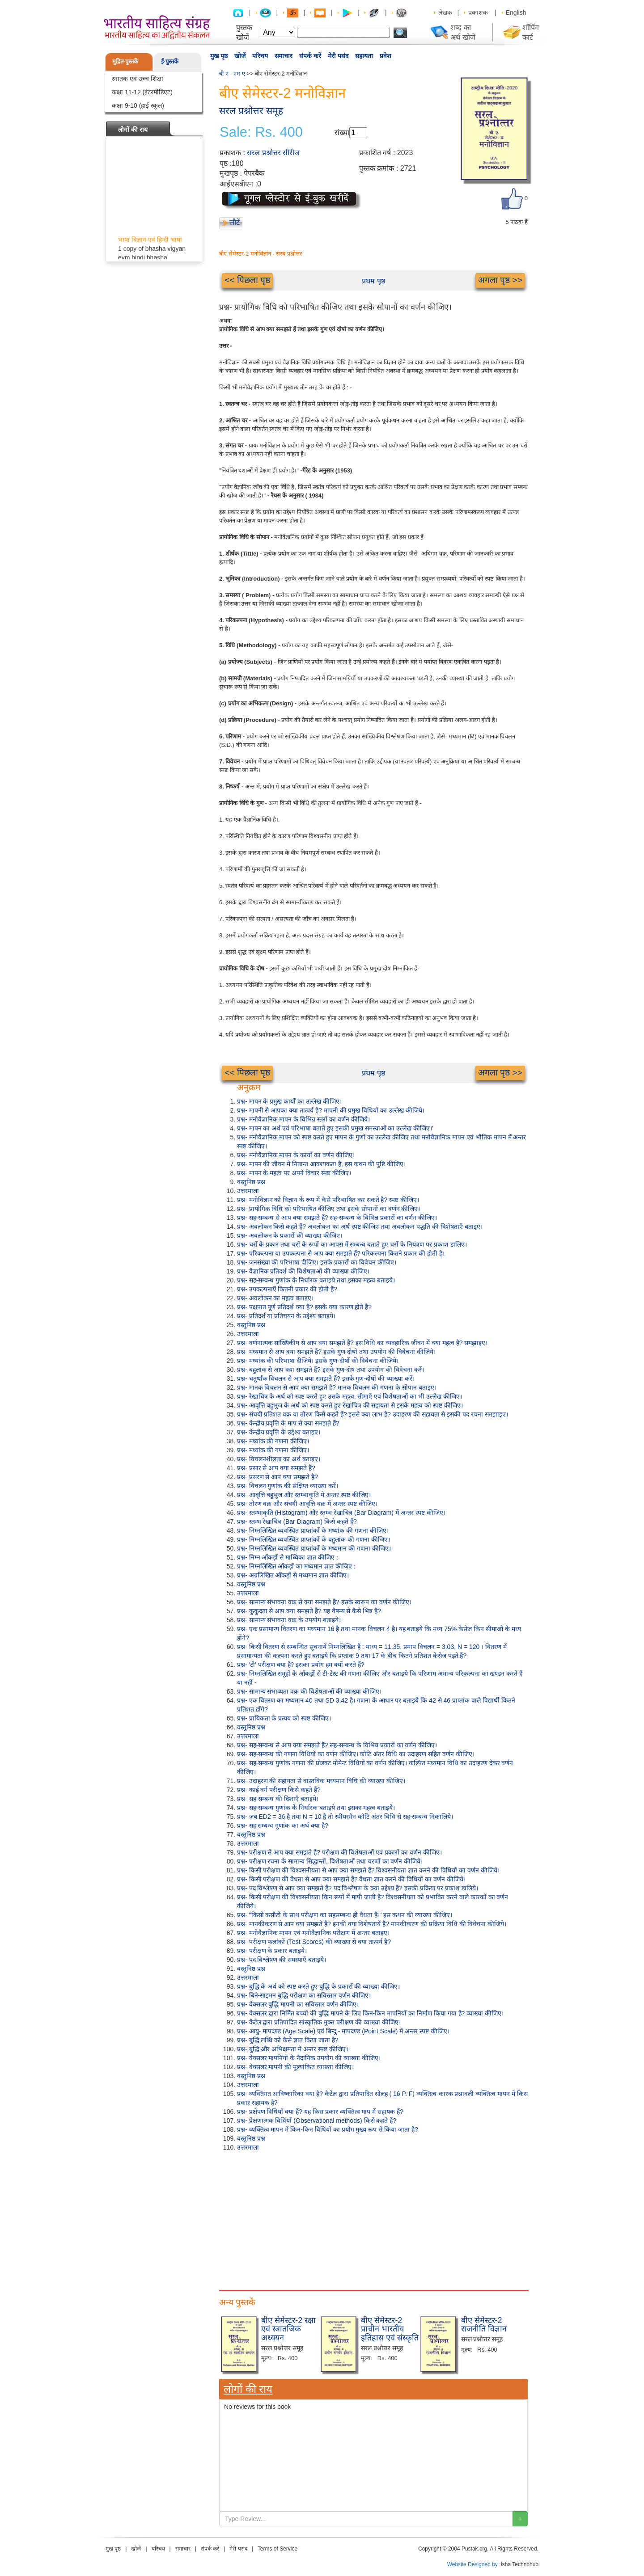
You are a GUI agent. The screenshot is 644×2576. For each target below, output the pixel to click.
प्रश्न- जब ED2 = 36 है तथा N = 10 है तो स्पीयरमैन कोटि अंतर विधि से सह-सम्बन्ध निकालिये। (345, 1816)
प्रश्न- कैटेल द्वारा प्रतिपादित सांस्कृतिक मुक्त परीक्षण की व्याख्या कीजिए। (319, 2022)
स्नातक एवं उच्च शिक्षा (137, 78)
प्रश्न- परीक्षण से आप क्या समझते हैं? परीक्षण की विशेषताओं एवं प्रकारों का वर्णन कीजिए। (339, 1852)
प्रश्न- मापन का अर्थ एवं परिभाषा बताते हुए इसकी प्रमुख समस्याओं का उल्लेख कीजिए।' (335, 1128)
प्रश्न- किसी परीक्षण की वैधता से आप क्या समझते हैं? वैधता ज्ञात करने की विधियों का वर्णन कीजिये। (351, 1879)
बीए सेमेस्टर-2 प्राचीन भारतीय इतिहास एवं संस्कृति (390, 2329)
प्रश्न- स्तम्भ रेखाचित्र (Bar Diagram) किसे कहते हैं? (297, 1521)
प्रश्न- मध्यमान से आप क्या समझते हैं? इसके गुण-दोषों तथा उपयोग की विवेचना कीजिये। (336, 1351)
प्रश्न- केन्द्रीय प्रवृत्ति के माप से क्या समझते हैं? (288, 1423)
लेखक (445, 12)
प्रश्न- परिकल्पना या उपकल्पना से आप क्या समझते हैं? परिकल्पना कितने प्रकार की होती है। (341, 1253)
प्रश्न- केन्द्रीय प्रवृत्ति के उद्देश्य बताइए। (278, 1432)
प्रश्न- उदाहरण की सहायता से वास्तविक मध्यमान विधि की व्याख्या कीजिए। (321, 1780)
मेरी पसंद (338, 55)
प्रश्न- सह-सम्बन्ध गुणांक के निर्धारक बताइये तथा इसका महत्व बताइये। (316, 1280)
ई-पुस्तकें (169, 61)
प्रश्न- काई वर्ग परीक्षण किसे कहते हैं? (279, 1789)
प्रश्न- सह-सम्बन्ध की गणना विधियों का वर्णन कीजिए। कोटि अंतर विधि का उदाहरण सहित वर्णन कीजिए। (356, 1754)
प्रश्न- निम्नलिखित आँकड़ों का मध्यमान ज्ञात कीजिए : (296, 1566)
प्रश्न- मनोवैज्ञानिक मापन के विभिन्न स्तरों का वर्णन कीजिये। (303, 1119)
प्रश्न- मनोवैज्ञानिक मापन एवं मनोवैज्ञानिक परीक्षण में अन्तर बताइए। (313, 1932)
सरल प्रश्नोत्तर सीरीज (273, 152)
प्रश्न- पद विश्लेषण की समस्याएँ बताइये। (281, 1959)
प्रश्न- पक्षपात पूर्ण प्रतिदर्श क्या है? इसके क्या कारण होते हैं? (304, 1307)
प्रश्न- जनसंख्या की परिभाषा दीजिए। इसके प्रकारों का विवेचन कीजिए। (316, 1262)
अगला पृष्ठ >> (500, 280)
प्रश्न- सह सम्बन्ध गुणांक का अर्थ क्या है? (282, 1825)
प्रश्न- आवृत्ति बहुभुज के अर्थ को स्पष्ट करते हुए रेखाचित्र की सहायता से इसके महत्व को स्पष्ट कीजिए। (350, 1405)
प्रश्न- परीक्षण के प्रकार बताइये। (272, 1950)
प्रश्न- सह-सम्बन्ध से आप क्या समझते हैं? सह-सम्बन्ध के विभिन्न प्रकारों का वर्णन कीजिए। (337, 1217)
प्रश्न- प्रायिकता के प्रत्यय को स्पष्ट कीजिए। (284, 1718)
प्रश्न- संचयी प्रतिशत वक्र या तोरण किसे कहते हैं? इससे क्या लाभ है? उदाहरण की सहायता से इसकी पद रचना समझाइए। (372, 1414)
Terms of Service (277, 2549)
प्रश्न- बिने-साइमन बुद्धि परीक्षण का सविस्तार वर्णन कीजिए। (304, 1995)
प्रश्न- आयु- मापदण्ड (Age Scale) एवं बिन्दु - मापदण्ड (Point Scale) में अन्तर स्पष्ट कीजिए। (343, 2031)
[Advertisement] (373, 2218)
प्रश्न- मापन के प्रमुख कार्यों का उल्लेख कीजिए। (289, 1101)
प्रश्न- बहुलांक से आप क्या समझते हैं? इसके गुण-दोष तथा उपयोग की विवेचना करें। (330, 1369)
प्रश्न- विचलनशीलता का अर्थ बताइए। (278, 1459)
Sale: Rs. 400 (261, 132)
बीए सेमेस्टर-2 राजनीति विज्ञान (484, 2325)
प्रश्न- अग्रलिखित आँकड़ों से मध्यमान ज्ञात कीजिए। (293, 1575)
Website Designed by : (474, 2564)
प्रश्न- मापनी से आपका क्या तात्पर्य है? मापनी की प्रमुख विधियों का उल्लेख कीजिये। (330, 1110)
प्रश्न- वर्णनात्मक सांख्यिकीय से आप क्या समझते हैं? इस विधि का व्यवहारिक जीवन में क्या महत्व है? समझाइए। (362, 1342)
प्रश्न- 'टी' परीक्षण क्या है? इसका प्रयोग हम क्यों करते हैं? (300, 1664)
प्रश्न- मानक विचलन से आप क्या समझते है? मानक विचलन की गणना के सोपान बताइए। (336, 1387)
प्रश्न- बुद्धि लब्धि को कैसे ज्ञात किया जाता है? (288, 2040)
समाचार (283, 55)
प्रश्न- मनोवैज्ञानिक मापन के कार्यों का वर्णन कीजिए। (296, 1155)
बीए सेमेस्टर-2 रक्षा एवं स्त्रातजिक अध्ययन (288, 2329)
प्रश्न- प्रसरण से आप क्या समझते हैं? (277, 1476)
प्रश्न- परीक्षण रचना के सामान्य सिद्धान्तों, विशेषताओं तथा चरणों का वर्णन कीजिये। (330, 1861)
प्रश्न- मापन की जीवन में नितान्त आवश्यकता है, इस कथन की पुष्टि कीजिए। (321, 1164)
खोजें (240, 55)
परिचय (260, 55)
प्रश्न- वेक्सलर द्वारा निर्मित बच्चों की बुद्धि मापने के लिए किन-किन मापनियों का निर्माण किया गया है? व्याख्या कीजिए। (370, 2013)
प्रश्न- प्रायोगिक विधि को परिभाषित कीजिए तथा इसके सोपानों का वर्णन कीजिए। (328, 1208)
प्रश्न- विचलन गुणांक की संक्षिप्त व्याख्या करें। (287, 1485)
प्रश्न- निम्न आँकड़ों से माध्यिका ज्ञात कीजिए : (287, 1557)
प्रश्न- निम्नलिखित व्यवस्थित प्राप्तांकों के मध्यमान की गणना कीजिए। (314, 1548)
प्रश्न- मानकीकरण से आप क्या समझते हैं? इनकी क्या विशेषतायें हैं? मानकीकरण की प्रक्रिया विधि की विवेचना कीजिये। (371, 1923)
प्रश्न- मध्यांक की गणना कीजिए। (273, 1441)
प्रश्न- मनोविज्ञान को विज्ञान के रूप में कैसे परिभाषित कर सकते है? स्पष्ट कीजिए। (328, 1199)
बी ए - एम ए (232, 73)
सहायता (364, 55)
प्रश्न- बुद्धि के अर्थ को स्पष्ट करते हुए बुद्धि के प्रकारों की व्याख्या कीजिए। (318, 1986)
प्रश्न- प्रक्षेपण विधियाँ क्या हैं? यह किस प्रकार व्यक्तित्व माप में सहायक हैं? (320, 2111)
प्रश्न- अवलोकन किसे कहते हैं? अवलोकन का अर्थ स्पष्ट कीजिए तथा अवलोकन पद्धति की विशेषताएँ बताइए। (360, 1226)
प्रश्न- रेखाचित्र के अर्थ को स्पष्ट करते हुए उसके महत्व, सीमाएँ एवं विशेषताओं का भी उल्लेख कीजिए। (349, 1396)
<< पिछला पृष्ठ (247, 280)
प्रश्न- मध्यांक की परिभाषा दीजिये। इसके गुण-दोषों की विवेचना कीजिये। (317, 1360)
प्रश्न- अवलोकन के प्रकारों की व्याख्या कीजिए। (289, 1235)
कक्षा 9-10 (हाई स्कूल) (138, 105)
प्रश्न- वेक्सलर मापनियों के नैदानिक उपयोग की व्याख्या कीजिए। (309, 2058)
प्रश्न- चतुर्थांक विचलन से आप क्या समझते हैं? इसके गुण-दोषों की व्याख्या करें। (326, 1378)
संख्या (342, 132)
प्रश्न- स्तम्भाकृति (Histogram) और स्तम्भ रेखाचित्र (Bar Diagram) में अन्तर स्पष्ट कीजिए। (341, 1512)
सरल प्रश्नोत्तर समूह (251, 110)
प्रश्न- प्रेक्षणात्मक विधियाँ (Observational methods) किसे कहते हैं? (316, 2120)
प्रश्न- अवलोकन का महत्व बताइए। (275, 1298)
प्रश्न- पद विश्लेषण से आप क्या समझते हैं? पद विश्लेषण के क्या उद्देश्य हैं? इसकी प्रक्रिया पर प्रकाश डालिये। (357, 1888)
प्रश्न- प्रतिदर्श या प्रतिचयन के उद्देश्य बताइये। (286, 1316)
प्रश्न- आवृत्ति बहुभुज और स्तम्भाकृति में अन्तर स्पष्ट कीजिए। (304, 1494)
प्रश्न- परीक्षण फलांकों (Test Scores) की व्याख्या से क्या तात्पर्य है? (314, 1941)
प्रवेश (385, 55)
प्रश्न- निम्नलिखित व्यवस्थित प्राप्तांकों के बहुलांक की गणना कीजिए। (313, 1539)
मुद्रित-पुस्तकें (125, 61)
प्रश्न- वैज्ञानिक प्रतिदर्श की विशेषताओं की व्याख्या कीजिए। (303, 1271)
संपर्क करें (310, 55)
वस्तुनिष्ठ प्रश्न (251, 1181)
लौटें (234, 222)
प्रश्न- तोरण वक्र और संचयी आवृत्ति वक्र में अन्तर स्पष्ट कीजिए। (307, 1503)
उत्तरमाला (248, 1190)
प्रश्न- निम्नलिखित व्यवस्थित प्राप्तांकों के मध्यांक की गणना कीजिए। (313, 1530)
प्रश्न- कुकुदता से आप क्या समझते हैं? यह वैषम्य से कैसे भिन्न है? (309, 1611)
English (516, 12)
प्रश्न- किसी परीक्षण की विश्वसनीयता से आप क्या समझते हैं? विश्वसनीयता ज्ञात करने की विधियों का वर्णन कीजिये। (368, 1870)
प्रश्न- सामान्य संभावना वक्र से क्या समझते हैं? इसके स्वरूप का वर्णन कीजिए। (324, 1602)
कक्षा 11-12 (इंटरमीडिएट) (142, 92)
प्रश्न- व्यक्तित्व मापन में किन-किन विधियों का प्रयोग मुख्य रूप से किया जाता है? (327, 2129)
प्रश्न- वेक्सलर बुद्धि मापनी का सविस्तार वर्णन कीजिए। (298, 2004)
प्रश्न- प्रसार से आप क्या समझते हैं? (276, 1467)
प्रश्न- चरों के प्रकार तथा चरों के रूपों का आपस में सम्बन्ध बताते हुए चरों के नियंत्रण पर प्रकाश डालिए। (352, 1244)
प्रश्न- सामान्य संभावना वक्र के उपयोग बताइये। (289, 1619)
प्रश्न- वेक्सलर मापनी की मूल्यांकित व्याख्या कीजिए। (295, 2066)
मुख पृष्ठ (219, 55)
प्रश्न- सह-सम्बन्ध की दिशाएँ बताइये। (277, 1798)
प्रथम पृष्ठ (373, 281)
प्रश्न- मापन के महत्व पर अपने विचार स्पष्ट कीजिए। (294, 1172)
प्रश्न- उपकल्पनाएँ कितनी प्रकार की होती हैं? (287, 1289)
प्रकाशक (478, 12)
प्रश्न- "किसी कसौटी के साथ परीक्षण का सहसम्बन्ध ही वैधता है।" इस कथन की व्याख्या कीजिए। (344, 1914)
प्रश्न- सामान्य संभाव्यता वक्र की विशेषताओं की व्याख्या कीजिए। (309, 1691)
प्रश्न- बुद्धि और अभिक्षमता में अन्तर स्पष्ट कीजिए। (292, 2049)
